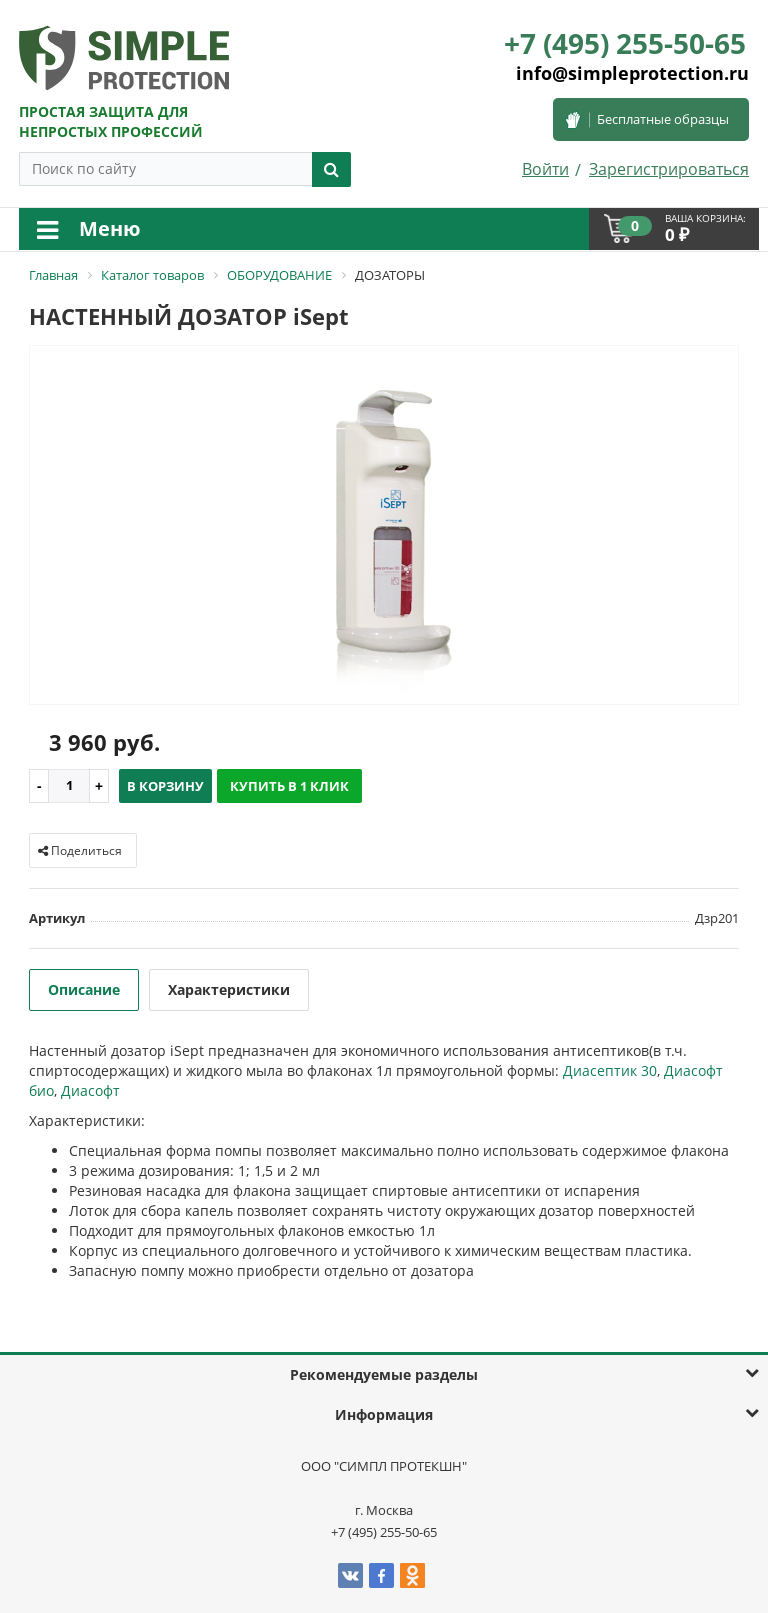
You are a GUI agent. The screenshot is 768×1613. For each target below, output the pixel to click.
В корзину (165, 786)
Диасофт (90, 1090)
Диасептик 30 (610, 1070)
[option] (384, 526)
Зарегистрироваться (669, 169)
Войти (545, 169)
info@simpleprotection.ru (632, 73)
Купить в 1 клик (289, 786)
